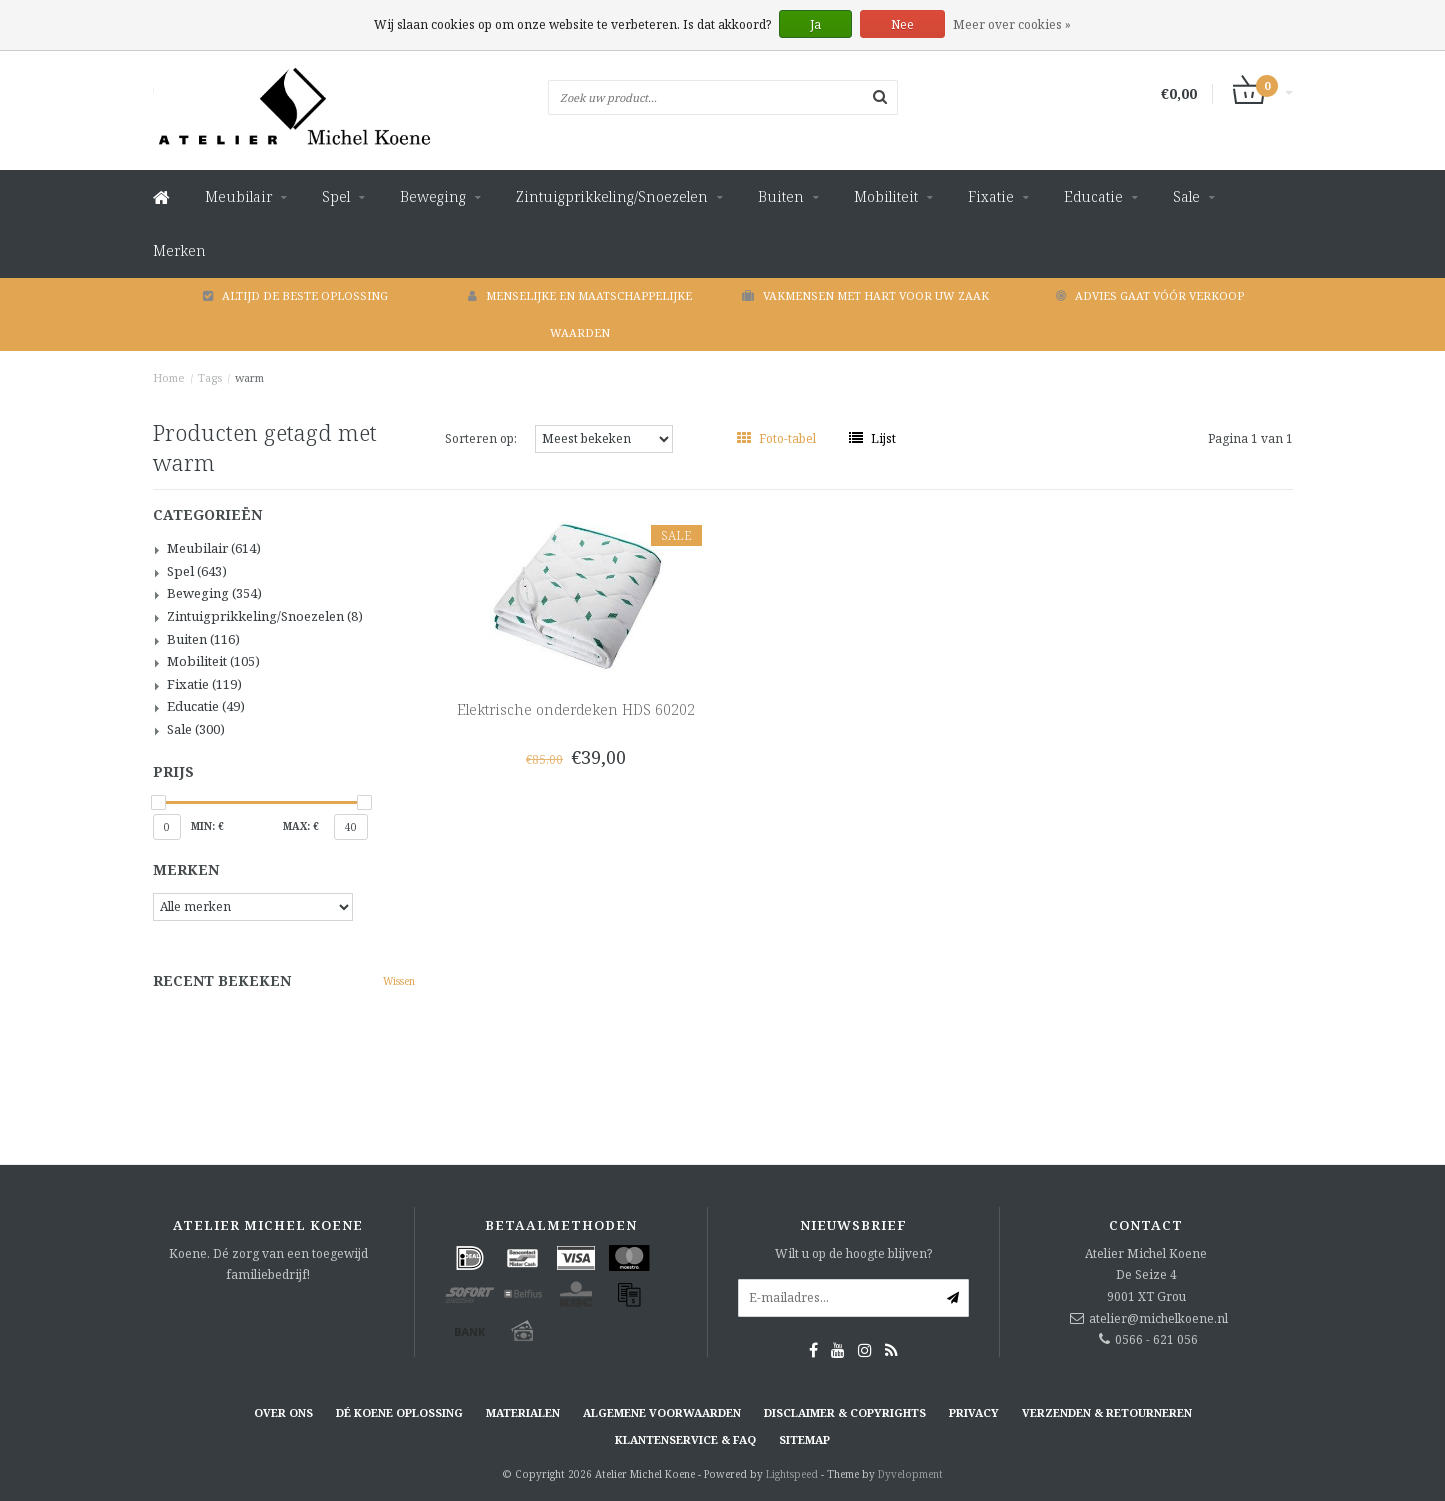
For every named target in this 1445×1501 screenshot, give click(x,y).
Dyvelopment (910, 1474)
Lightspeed (792, 1474)
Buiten (781, 196)
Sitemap (804, 1439)
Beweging (433, 196)
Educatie (1093, 196)
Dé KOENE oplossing (399, 1412)
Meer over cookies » (1012, 24)
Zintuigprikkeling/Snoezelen (612, 196)
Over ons (283, 1412)
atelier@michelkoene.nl (1158, 1318)
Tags (210, 377)
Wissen (399, 981)
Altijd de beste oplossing (295, 295)
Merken (179, 250)
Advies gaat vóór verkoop (1150, 295)
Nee (902, 24)
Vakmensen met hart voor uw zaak (865, 295)
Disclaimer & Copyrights (845, 1412)
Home (169, 377)
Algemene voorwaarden (662, 1412)
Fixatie (991, 196)
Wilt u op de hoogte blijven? (853, 1253)
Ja (815, 24)
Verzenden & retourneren (1107, 1412)
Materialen (523, 1412)
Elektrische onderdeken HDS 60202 (576, 709)
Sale (1186, 196)
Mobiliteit (886, 196)
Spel (336, 196)
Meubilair (238, 196)
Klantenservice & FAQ (685, 1439)
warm (249, 377)
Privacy (974, 1412)
